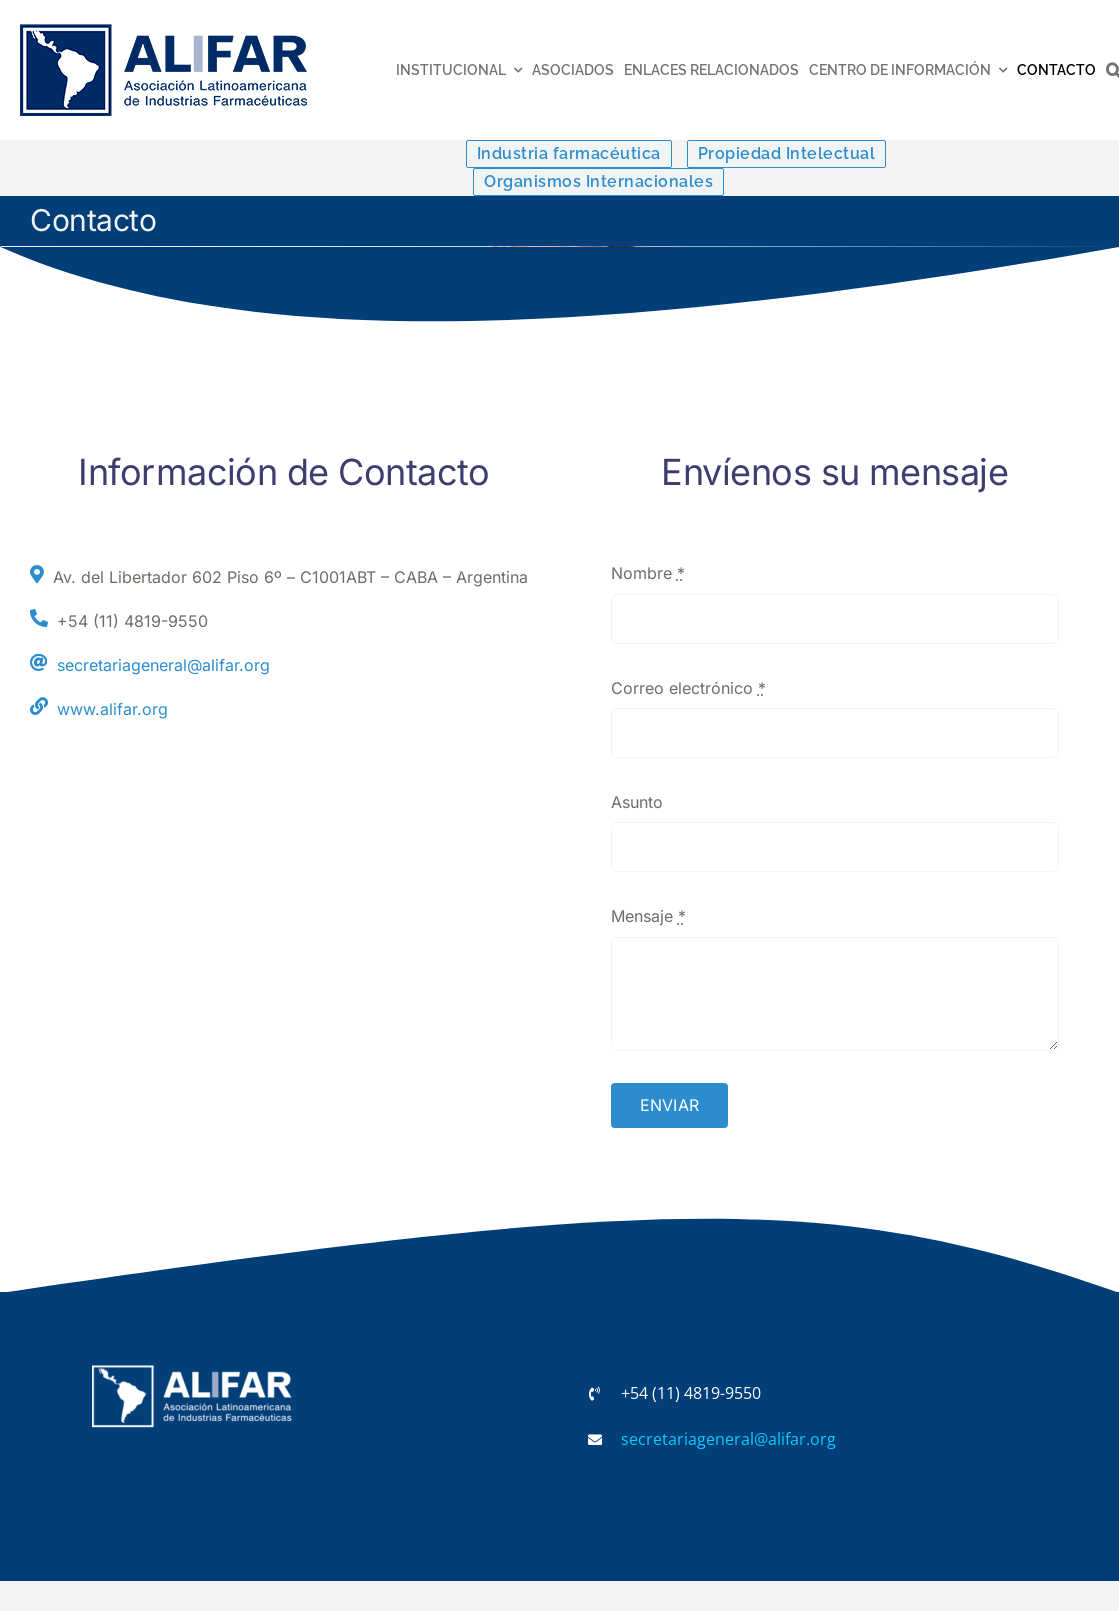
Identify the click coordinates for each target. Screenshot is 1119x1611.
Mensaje (648, 916)
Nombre (648, 573)
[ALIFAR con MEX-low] (163, 28)
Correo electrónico (688, 688)
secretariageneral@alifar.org (163, 665)
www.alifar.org (112, 709)
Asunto (637, 802)
